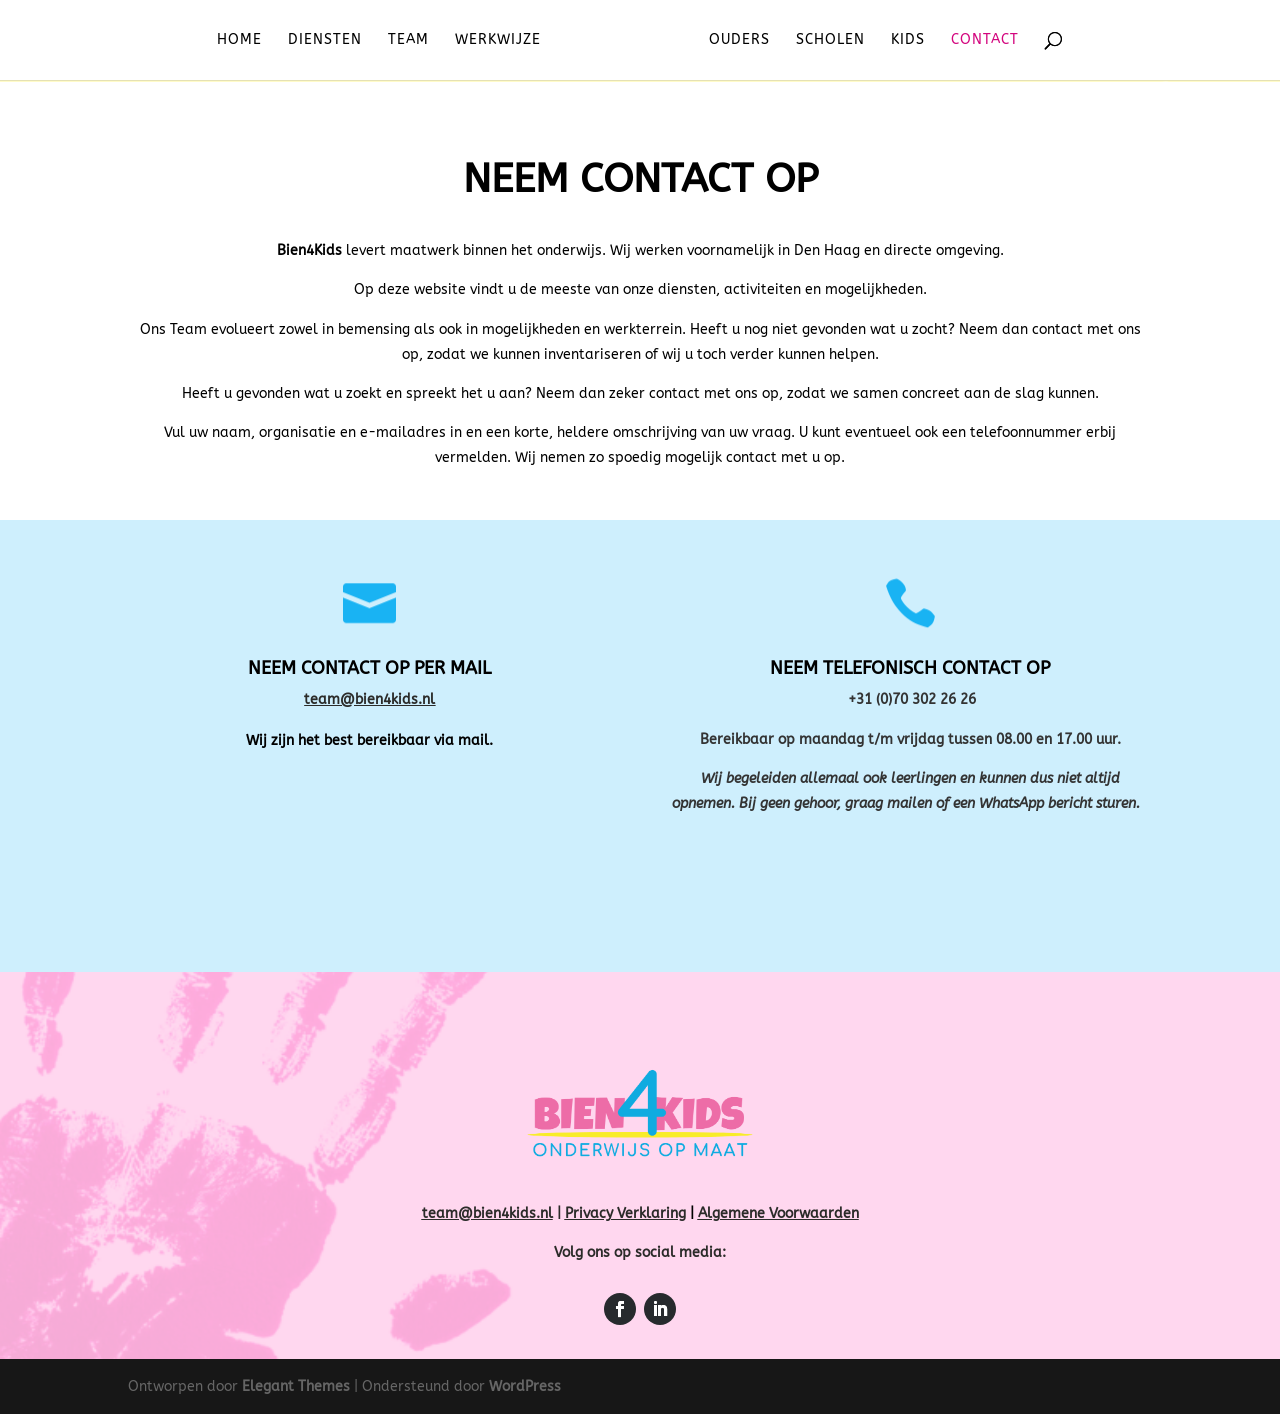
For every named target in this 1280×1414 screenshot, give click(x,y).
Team (413, 40)
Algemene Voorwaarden (778, 1213)
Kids (903, 40)
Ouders (734, 40)
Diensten (330, 40)
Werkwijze (503, 40)
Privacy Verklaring (625, 1213)
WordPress (525, 1386)
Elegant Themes (296, 1386)
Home (244, 40)
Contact (980, 40)
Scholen (825, 40)
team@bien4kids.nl (369, 699)
